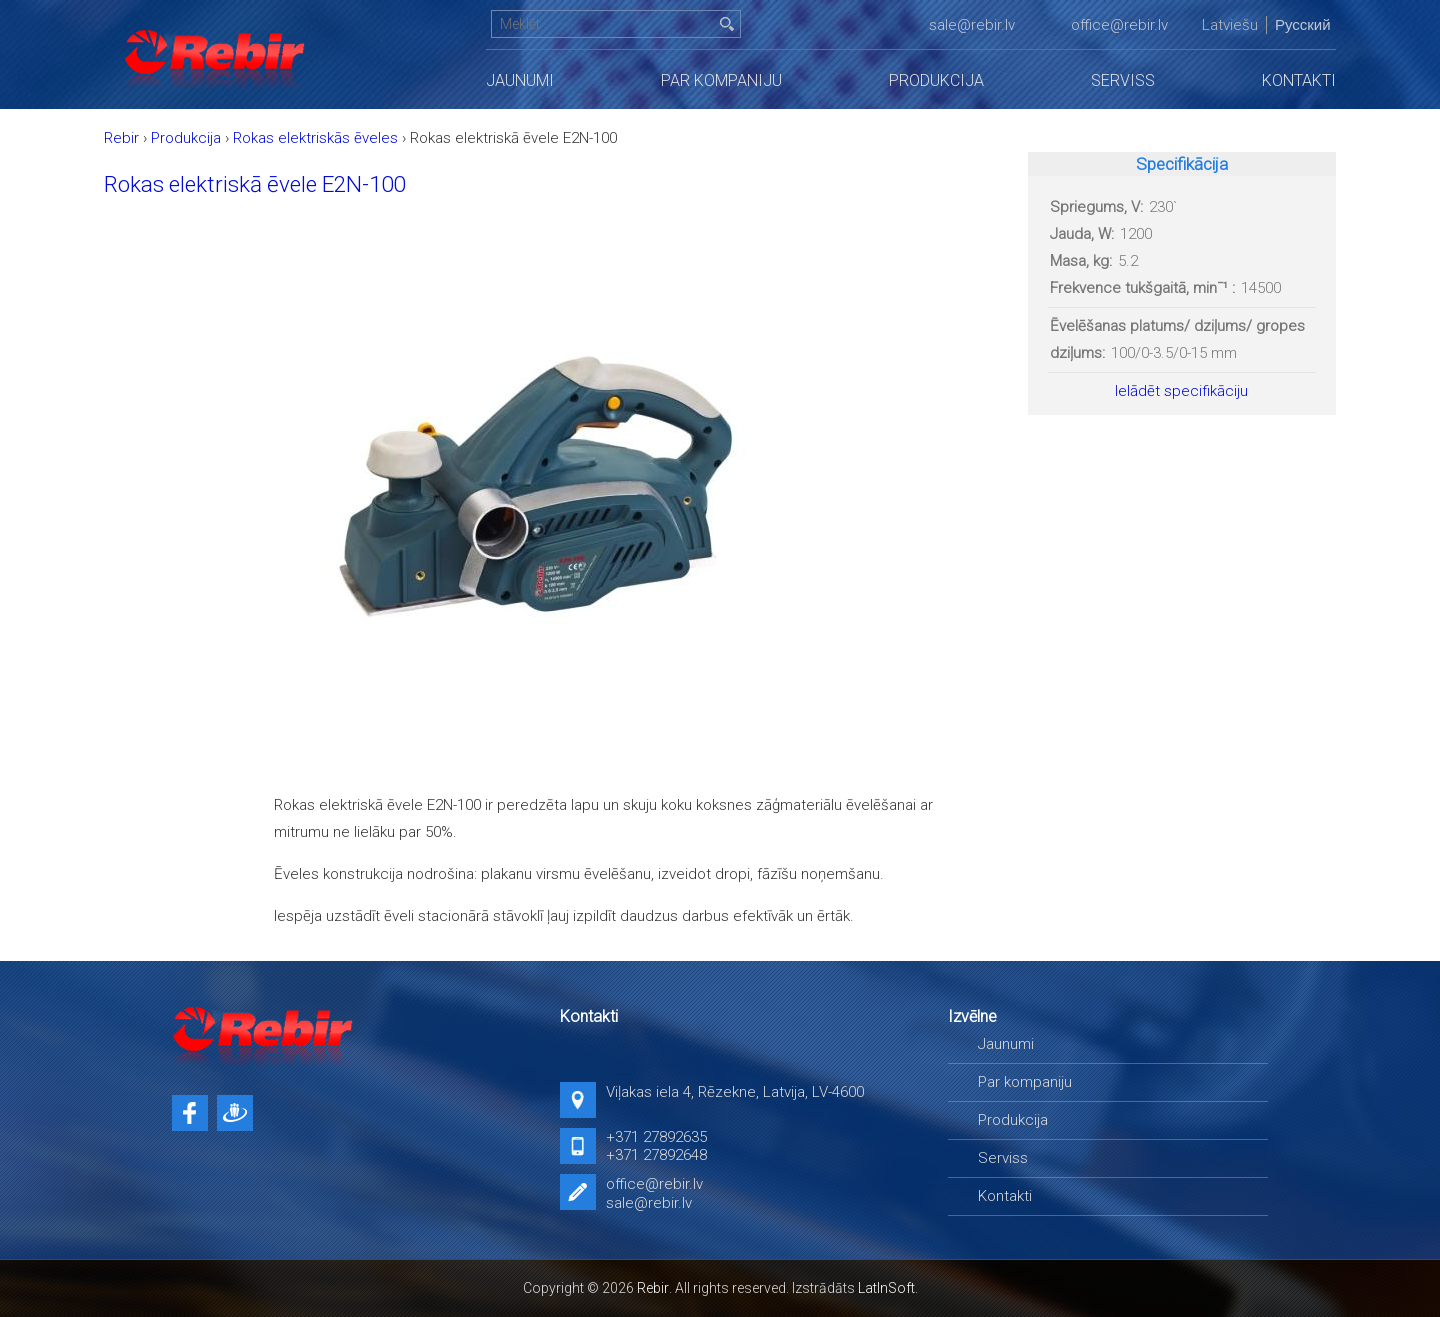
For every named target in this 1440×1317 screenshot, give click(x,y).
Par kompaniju (721, 80)
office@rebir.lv (1119, 25)
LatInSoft (886, 1288)
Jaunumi (520, 80)
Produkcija (936, 80)
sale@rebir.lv (972, 25)
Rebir (653, 1288)
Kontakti (1299, 80)
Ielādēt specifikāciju (1181, 391)
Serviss (1123, 80)
